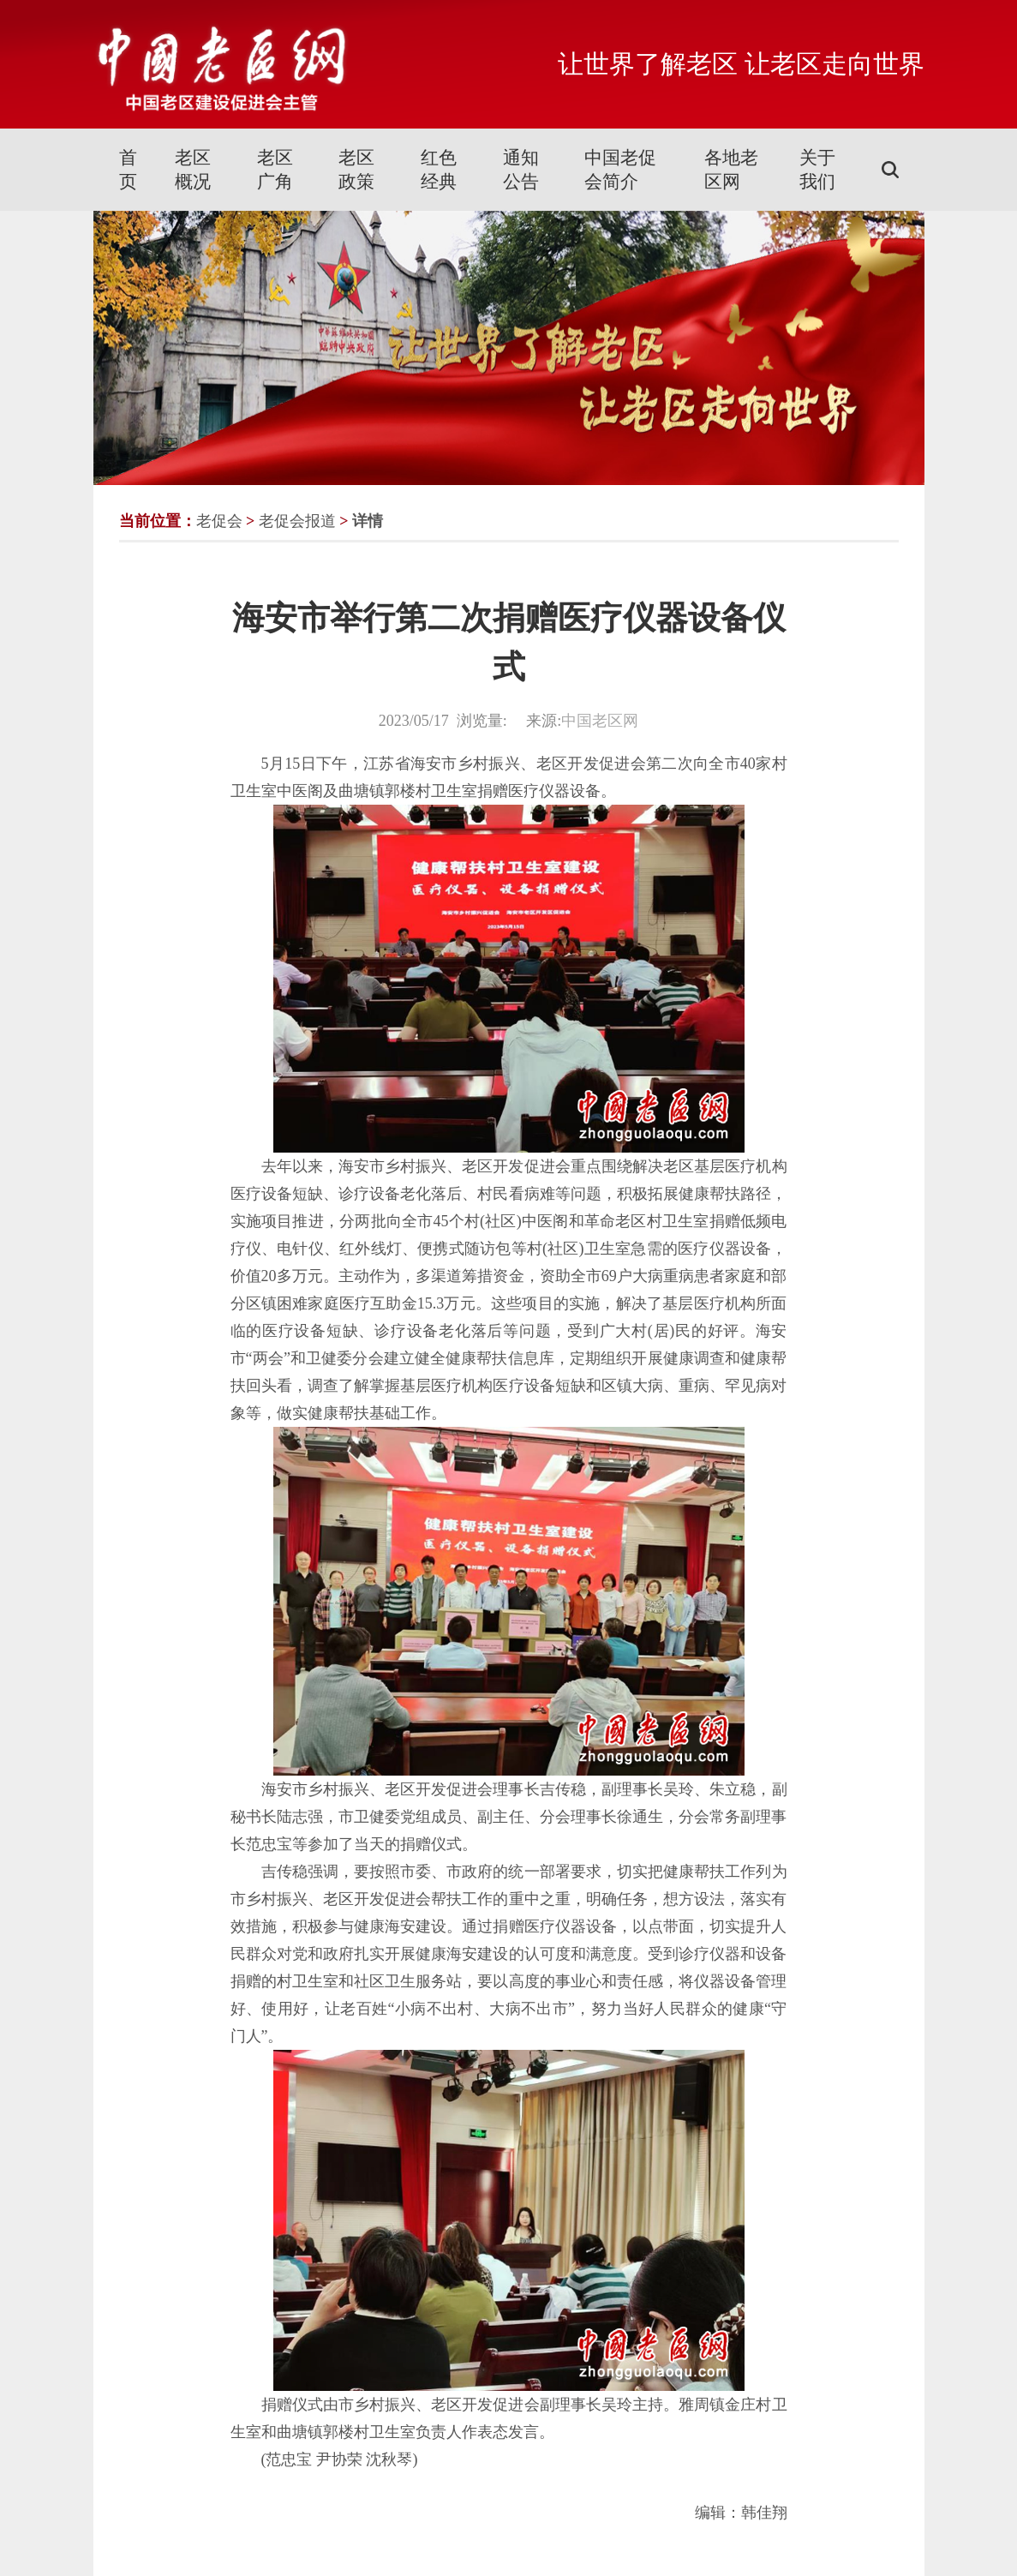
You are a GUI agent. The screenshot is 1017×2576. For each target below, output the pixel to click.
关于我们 (817, 169)
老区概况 (193, 169)
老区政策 (356, 169)
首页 (128, 169)
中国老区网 (599, 720)
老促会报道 (297, 521)
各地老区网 (731, 169)
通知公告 (521, 169)
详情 (367, 521)
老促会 (219, 521)
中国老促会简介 (620, 169)
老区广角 (275, 169)
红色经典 (439, 169)
